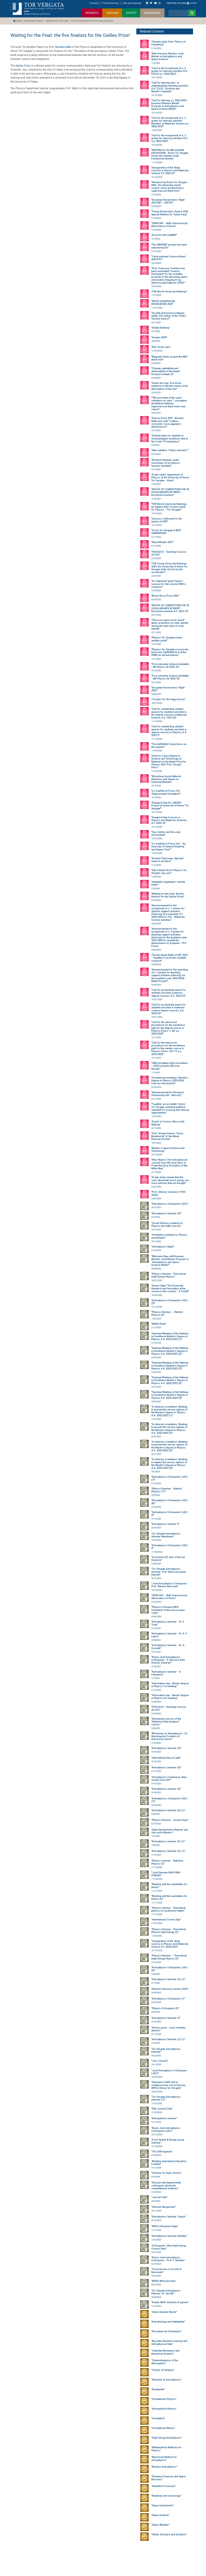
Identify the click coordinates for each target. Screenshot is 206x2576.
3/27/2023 (156, 1454)
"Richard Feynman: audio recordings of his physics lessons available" (165, 463)
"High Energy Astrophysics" (166, 2437)
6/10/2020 (156, 251)
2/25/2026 (156, 229)
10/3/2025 (156, 1143)
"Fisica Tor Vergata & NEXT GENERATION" (166, 532)
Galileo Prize (23, 65)
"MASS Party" (158, 1324)
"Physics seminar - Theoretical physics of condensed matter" (168, 1909)
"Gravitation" (158, 2418)
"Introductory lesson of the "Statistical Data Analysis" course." (166, 1721)
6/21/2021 (156, 322)
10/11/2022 (156, 77)
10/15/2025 (156, 1154)
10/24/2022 (156, 130)
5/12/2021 (156, 1652)
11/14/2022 (156, 721)
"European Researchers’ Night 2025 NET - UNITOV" (167, 201)
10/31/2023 (156, 999)
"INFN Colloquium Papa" (164, 2226)
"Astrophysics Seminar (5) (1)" (168, 1851)
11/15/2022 (156, 1891)
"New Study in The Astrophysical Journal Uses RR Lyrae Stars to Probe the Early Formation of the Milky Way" (169, 1164)
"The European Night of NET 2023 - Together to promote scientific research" (169, 958)
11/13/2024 (156, 162)
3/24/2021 (156, 363)
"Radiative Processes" (163, 2486)
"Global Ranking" (160, 327)
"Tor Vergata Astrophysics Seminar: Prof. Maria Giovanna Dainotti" (168, 1572)
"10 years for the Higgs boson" (168, 699)
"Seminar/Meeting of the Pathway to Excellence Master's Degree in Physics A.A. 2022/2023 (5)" (169, 1395)
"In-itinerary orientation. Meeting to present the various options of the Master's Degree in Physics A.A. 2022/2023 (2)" (169, 1428)
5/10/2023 (156, 2021)
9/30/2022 (156, 694)
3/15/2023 (156, 1483)
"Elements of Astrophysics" (166, 2379)
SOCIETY (131, 13)
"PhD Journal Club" (161, 2108)
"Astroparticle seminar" (164, 2118)
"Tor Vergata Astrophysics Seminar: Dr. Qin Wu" (165, 2292)
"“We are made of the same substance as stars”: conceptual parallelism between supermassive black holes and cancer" (169, 403)
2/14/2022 (156, 1690)
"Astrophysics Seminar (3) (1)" (168, 1979)
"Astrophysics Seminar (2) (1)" (168, 2039)
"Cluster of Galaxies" (162, 2370)
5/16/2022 (156, 1761)
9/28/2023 (156, 964)
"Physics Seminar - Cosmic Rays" (170, 1820)
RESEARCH (91, 13)
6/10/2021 (156, 454)
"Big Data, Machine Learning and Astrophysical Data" (169, 2342)
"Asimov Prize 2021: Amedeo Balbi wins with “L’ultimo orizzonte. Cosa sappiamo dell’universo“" (167, 422)
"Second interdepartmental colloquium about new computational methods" (166, 2185)
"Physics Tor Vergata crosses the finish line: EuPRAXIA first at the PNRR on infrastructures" (169, 652)
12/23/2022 (156, 838)
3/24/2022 (156, 599)
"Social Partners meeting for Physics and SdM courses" (167, 1224)
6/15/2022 (156, 1823)
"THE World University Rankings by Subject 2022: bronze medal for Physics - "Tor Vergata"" (169, 507)
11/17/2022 (156, 1902)
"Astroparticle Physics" (164, 2408)
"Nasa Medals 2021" (162, 542)
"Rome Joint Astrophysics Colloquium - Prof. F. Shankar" (168, 2259)
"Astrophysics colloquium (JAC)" (169, 1203)
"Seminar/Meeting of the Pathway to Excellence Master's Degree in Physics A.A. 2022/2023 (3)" (169, 1365)
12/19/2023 (156, 2146)
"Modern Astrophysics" (164, 2466)
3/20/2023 (156, 1436)
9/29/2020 (156, 286)
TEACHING (112, 13)
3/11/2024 (156, 2167)
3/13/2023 (156, 1419)
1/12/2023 (156, 865)
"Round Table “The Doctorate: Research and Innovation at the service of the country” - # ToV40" (170, 1288)
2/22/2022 (156, 576)
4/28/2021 (156, 1640)
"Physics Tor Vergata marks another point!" (166, 639)
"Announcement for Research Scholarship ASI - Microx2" (167, 1094)
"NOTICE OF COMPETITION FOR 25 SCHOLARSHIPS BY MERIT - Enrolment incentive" (170, 492)
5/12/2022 (156, 1783)
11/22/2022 (156, 1923)
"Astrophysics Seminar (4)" (166, 1213)
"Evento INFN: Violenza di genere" (170, 2302)
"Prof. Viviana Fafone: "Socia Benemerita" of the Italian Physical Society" (167, 1136)
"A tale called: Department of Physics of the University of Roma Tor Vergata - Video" (170, 477)
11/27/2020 (156, 308)
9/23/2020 (156, 263)
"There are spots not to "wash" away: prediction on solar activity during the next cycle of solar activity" (169, 624)
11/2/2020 (156, 295)
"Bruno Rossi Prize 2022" (165, 595)
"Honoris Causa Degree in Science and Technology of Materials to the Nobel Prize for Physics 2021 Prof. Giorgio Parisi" (168, 761)
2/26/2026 (156, 1186)
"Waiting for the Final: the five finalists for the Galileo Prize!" (167, 895)
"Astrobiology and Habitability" (168, 2321)
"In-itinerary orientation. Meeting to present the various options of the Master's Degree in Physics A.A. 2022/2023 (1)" (169, 1411)
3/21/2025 (156, 1128)
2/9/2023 (155, 888)
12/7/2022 (156, 785)
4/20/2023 (156, 1401)
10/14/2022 (156, 112)
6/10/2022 (156, 1250)
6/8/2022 (155, 1814)
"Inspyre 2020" (159, 337)
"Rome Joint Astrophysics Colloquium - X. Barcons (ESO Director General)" (168, 1660)
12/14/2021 (156, 525)
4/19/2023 (156, 1507)
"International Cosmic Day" (166, 1919)
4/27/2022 (156, 615)
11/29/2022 (156, 771)
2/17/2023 (156, 1327)
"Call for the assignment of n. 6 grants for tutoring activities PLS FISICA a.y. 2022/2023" (169, 71)
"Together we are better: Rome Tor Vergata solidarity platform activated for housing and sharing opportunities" (170, 1108)
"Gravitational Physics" (163, 2399)
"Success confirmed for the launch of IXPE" (166, 520)
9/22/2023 (156, 2055)
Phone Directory (110, 3)
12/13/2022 (156, 1950)
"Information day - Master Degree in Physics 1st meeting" (170, 1685)
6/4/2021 (155, 445)
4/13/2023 (156, 1387)
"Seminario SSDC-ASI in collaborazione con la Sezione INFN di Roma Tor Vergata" (168, 2085)
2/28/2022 (156, 1701)
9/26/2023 (156, 923)
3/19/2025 (156, 2264)
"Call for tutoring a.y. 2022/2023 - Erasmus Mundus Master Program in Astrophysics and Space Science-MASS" (169, 105)
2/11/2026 (156, 1172)
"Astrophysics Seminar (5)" (166, 1767)
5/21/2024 (156, 2210)
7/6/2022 (155, 1836)
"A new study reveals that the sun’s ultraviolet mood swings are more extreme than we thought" (170, 1180)
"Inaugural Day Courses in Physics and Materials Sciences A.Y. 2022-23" (169, 820)
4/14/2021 (156, 1628)
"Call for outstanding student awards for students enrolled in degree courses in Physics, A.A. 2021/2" (169, 731)
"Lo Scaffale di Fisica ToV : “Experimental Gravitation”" (166, 792)
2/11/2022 (156, 537)
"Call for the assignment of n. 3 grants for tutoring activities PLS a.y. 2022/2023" (169, 138)
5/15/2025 (156, 194)
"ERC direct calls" (161, 347)
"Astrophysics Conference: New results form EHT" (168, 1778)
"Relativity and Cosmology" (166, 2495)
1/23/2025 (156, 2239)
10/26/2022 (156, 1295)
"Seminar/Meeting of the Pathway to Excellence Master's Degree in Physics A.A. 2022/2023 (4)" (169, 1380)
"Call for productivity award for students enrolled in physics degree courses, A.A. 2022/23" (168, 993)
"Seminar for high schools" (166, 2173)
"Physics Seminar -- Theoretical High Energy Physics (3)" (169, 1957)
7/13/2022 (156, 1855)
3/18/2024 (156, 2155)
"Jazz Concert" (159, 2060)
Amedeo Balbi (63, 47)
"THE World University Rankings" (169, 291)
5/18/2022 (156, 1743)
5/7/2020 (155, 238)
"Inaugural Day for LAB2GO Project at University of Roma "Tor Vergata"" (170, 805)
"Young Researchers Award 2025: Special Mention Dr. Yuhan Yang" (170, 213)
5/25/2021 (156, 413)
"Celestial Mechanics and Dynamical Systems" (165, 2352)
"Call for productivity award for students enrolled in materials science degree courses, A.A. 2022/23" (168, 1009)
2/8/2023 (155, 1974)
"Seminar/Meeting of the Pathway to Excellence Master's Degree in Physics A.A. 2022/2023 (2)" (169, 1351)
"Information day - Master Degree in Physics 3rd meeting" (170, 1697)
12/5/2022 (156, 1962)
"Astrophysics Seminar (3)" (166, 1748)
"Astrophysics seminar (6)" (166, 1788)
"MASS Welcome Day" (163, 2281)
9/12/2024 (156, 2220)
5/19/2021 (156, 1666)
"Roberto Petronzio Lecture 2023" (169, 1989)
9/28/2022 (156, 1268)
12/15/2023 (156, 2134)
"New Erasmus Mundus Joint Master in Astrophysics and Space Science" (167, 56)
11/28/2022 (156, 1936)
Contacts (94, 3)
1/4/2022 (155, 63)
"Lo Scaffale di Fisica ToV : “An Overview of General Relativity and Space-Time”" (168, 846)
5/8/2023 (155, 2012)
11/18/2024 (156, 1552)
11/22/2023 (156, 2103)
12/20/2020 (156, 350)
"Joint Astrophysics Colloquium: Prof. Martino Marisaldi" (169, 1585)
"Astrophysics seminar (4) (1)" (168, 1841)
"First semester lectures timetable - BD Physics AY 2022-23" (170, 665)
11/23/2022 (156, 750)
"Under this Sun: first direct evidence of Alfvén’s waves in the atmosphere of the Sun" (169, 386)
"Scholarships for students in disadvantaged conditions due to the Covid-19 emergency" (169, 438)
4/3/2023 (155, 1471)
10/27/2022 (156, 1280)
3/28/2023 (156, 900)
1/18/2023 (156, 876)
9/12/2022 (156, 670)
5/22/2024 (156, 1540)
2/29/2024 (156, 1087)
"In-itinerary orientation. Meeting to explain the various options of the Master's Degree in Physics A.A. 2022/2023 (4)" (169, 1463)
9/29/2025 (156, 2297)
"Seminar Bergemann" (163, 2207)
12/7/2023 (156, 2122)
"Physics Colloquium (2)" (165, 2008)
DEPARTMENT (152, 13)
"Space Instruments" (162, 2505)
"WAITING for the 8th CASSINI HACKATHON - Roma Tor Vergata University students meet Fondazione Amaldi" (169, 154)
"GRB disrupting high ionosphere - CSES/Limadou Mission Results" (169, 1066)
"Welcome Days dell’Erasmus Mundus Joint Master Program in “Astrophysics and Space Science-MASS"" (169, 1260)
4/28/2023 (156, 1992)
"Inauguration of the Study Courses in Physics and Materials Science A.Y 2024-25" (170, 170)
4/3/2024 (155, 2201)
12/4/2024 (156, 1116)
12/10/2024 (156, 177)
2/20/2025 (156, 1563)
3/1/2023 (155, 1983)
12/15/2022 (156, 812)
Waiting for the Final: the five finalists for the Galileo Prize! (70, 35)
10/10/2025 (156, 1590)
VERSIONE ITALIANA (176, 3)
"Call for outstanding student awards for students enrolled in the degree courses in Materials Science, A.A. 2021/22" (169, 713)
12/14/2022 (156, 1307)
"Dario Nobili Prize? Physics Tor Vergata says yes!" (169, 872)
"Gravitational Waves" (163, 2428)
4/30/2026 (156, 1616)
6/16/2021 (156, 469)
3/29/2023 (156, 2002)
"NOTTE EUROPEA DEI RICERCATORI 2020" (163, 303)
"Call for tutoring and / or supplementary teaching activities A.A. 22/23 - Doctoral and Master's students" (169, 87)
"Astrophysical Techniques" (166, 2331)
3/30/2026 (156, 1198)
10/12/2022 (156, 95)
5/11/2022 (156, 632)
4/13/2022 (156, 1751)
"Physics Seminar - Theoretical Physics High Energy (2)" (168, 1931)
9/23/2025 (156, 2284)
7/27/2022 (156, 644)
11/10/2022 (156, 1867)
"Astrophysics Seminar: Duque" (168, 2216)
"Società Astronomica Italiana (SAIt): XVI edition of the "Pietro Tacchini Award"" (168, 316)
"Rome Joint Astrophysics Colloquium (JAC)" (165, 2129)
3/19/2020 (156, 48)
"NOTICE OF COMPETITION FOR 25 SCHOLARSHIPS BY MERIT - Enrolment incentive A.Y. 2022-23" (170, 608)
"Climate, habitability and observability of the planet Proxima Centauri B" (165, 371)
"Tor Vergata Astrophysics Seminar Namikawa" (165, 1535)
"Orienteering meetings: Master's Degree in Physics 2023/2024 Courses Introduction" (169, 1080)
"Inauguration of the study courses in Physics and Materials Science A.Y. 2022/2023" (169, 1944)
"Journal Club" (159, 2197)
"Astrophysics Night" (162, 1246)
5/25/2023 (156, 1527)
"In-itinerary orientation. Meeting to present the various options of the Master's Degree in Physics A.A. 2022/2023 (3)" (169, 1446)
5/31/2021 (156, 430)
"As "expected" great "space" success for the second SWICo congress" (168, 584)
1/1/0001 (155, 1072)
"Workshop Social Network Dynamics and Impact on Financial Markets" (166, 779)
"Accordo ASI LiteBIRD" (164, 235)
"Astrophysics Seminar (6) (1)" (168, 1810)
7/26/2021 (156, 484)
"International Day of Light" (166, 1757)
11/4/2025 (156, 218)
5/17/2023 (156, 1518)
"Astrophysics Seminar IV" (165, 2018)
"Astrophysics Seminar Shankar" (169, 2236)
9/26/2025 (156, 206)
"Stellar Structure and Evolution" (168, 2534)
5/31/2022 (156, 1229)
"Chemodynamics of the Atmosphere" (164, 2362)
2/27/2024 (156, 1099)
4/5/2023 (155, 1495)
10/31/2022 (156, 703)
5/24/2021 (156, 392)
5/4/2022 (155, 1217)
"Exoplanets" (158, 2389)
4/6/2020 (155, 341)
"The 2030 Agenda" (161, 2151)
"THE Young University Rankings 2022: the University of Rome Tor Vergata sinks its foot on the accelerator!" (169, 568)
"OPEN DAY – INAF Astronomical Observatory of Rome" (169, 225)
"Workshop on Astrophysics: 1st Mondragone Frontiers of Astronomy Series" (169, 1736)
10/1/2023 (156, 2064)
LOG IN (191, 3)
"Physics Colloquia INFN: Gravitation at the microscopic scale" (168, 1610)
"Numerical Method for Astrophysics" (164, 2458)
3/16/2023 (156, 1343)
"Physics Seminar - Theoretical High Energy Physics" (168, 1275)
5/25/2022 (156, 1805)
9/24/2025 (156, 2275)
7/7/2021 (155, 1678)
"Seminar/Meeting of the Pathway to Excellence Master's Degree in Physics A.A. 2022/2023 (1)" (169, 1336)
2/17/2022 (156, 546)
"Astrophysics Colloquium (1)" (168, 1998)
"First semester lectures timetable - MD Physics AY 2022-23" (170, 677)
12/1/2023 (156, 1037)
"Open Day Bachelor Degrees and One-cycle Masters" (169, 1831)
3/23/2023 (156, 1357)
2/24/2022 (156, 558)
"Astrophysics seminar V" (165, 1524)
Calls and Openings (131, 3)
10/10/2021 (156, 513)
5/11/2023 (156, 2034)
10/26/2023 (156, 2091)
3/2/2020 (155, 331)
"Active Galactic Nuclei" (164, 2312)
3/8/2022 (155, 1728)
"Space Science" (160, 2515)
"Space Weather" (160, 2524)
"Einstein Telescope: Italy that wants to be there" (167, 860)
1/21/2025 (156, 2230)
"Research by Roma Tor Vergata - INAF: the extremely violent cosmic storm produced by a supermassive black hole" (169, 186)
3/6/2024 (155, 2176)
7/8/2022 (155, 1845)
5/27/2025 (156, 1578)
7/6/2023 (155, 2043)
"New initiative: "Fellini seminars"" (169, 450)
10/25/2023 (156, 2077)
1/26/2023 (156, 1318)
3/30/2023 (156, 1372)
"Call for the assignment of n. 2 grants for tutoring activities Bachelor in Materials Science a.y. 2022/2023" (170, 122)
